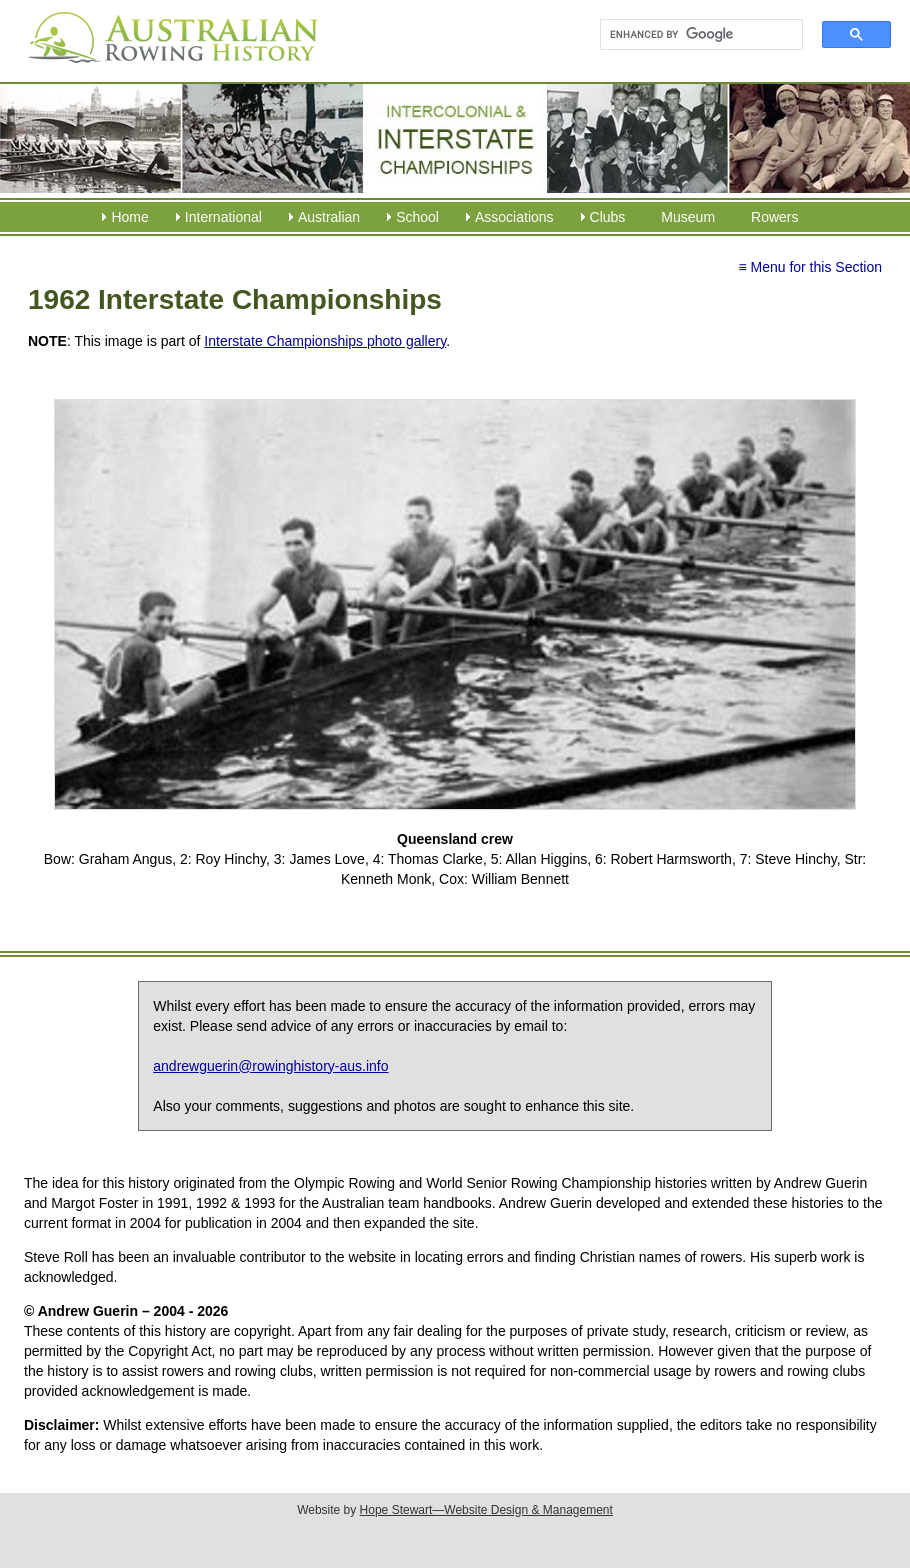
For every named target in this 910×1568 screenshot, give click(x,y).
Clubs (608, 217)
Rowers (774, 217)
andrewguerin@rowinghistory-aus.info (270, 1066)
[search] (692, 35)
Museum (688, 217)
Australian (329, 217)
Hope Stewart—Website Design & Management (486, 1510)
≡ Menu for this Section (810, 267)
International (223, 217)
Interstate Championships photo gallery (325, 341)
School (417, 217)
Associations (514, 217)
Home (129, 217)
